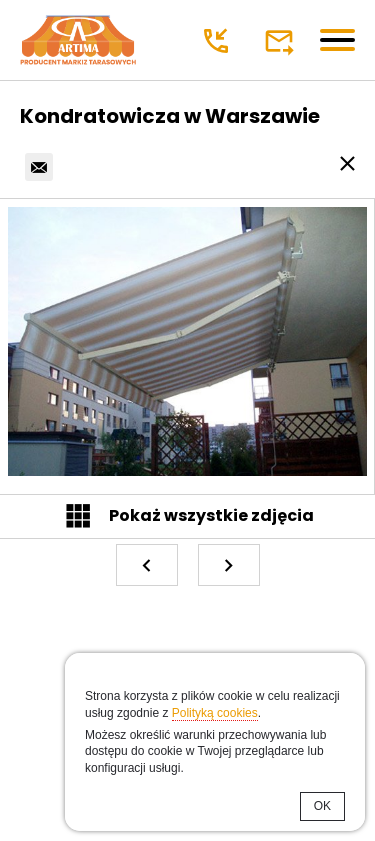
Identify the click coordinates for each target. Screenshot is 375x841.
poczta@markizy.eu (281, 41)
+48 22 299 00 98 (218, 41)
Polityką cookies (215, 713)
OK (322, 806)
